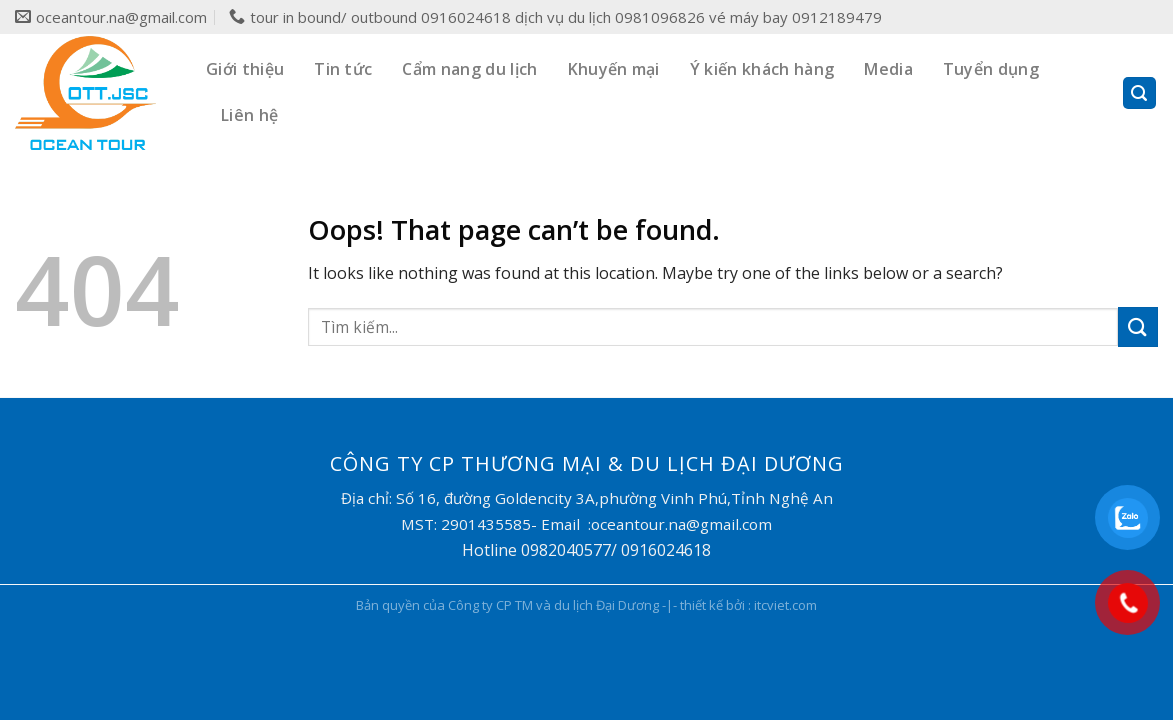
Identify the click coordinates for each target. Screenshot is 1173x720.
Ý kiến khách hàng (762, 69)
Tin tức (343, 69)
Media (888, 69)
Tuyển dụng (991, 69)
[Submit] (1138, 326)
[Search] (1140, 93)
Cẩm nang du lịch (469, 69)
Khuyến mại (614, 69)
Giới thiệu (245, 69)
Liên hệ (249, 115)
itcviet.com (785, 605)
